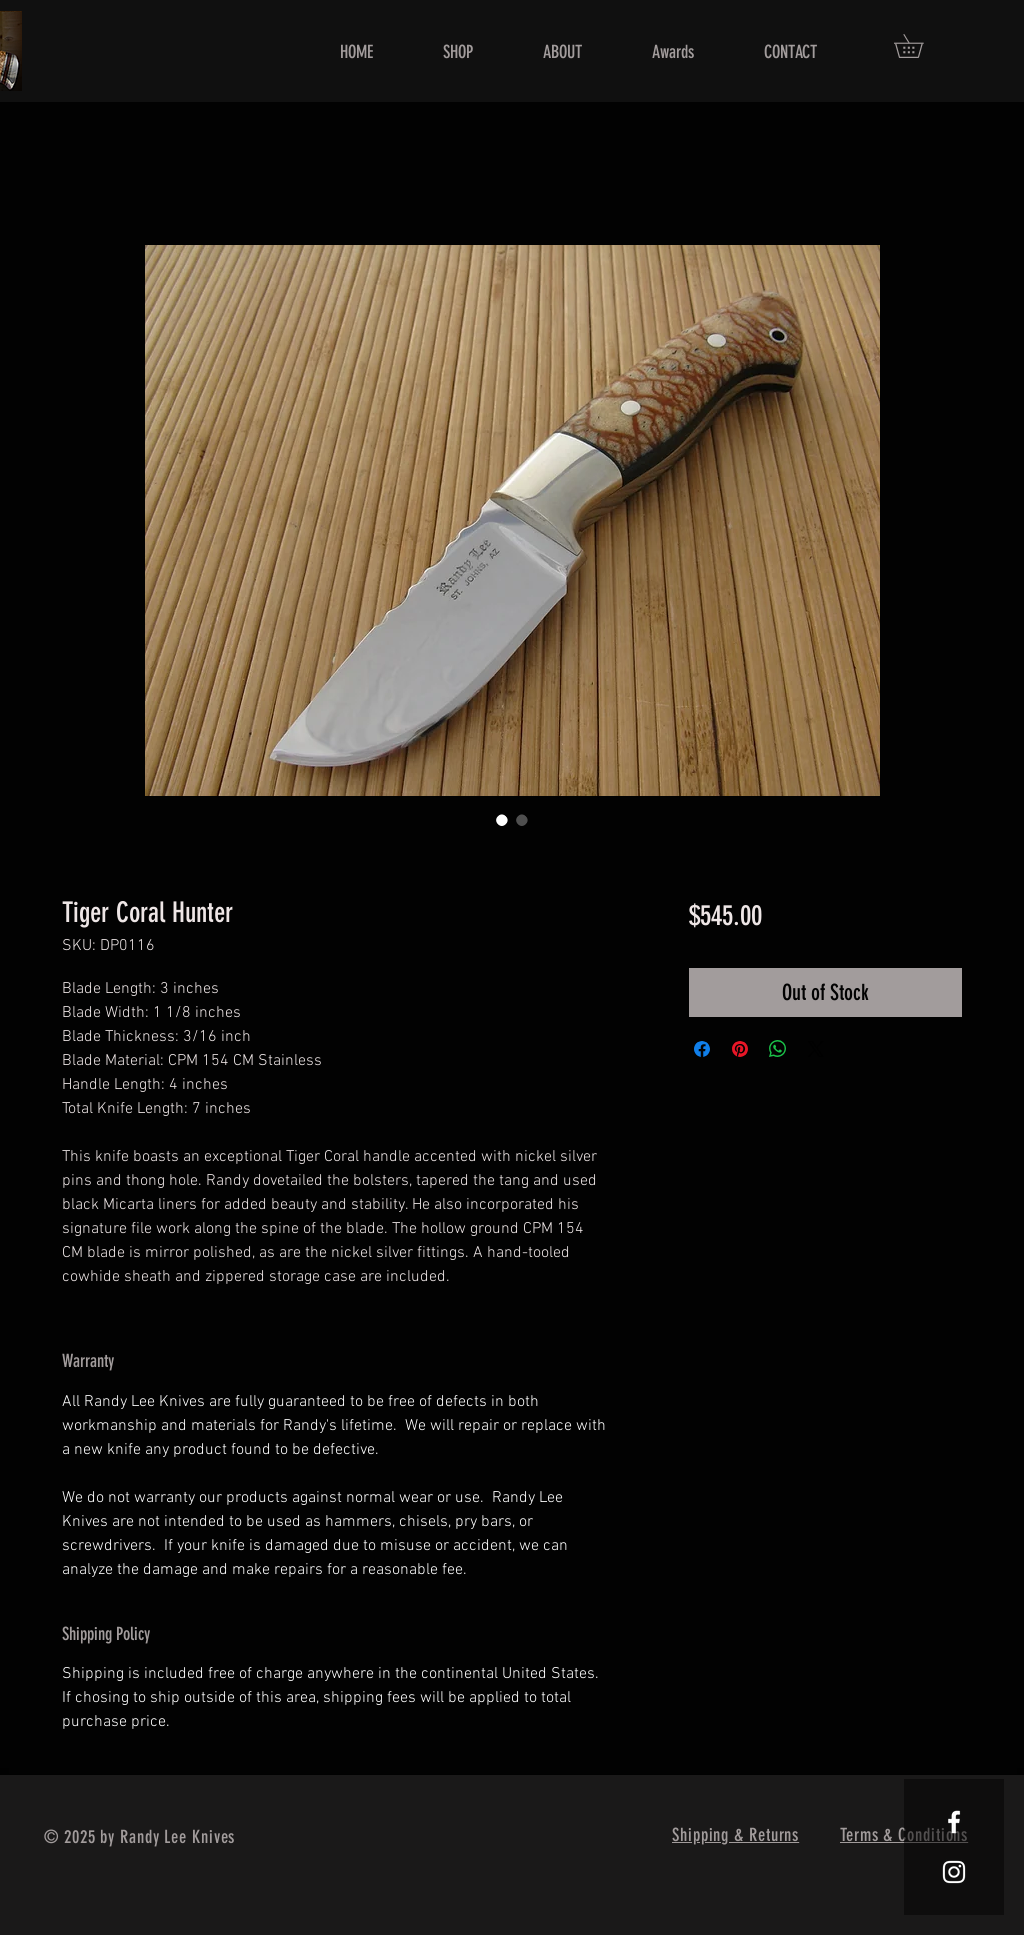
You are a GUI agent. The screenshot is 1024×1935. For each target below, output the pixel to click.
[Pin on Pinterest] (740, 1049)
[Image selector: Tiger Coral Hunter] (502, 820)
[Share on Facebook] (702, 1049)
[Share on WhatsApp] (778, 1049)
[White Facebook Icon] (954, 1822)
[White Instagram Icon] (954, 1872)
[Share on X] (816, 1049)
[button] (920, 46)
